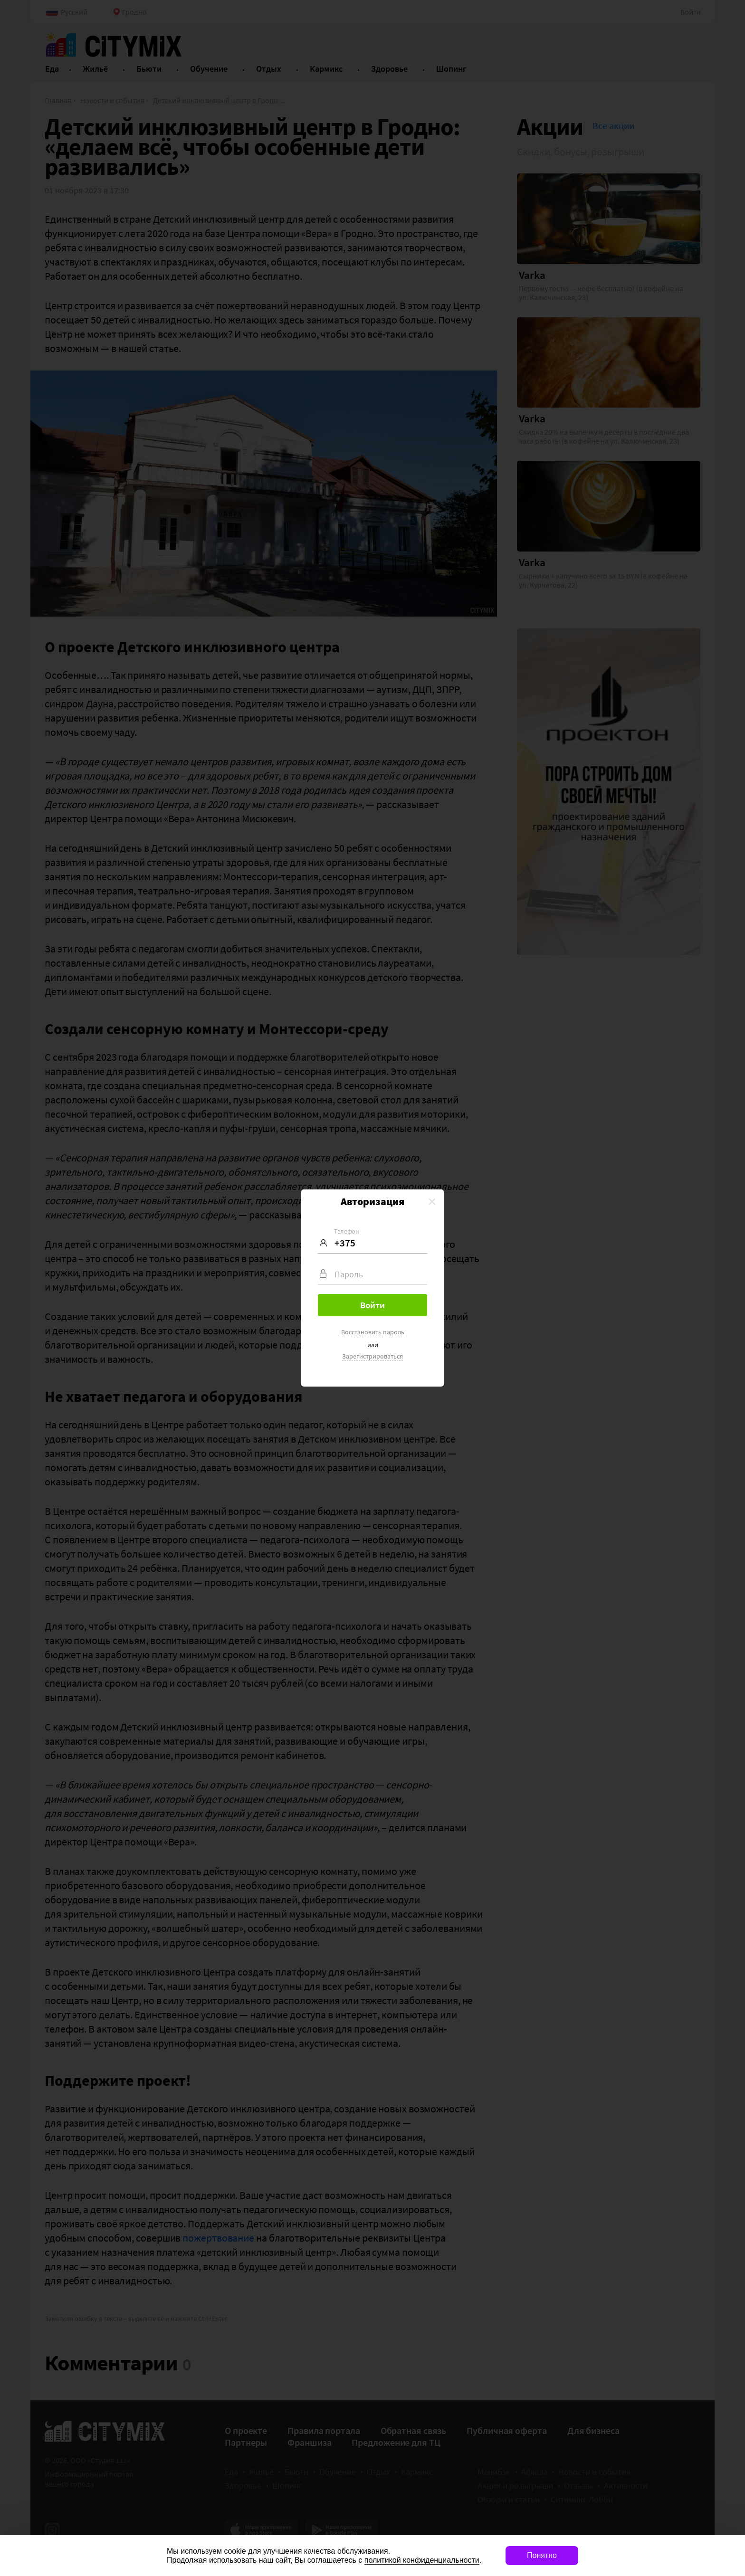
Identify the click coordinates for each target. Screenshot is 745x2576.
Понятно (542, 2555)
